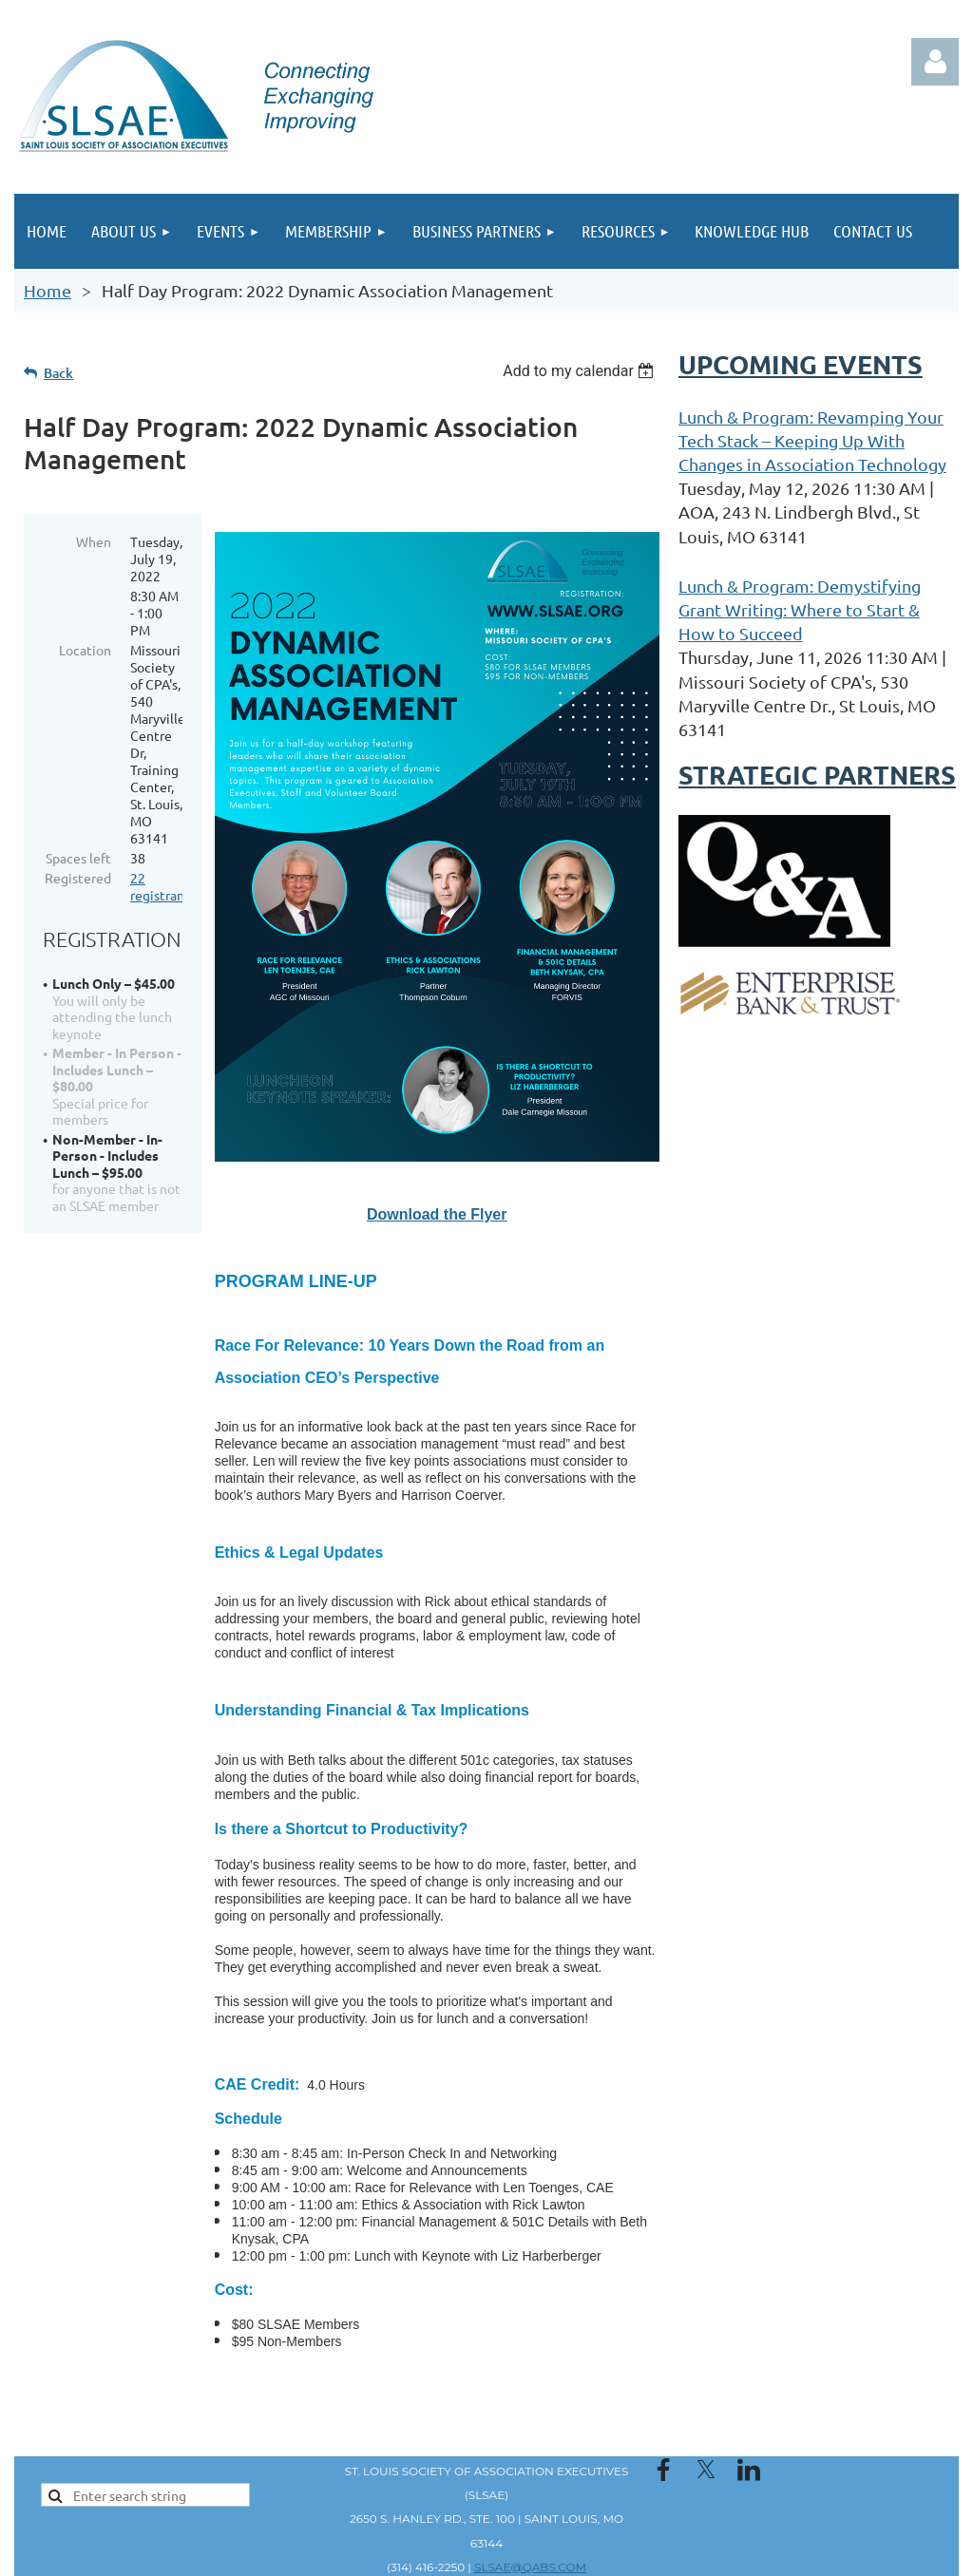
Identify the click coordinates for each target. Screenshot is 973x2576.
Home (47, 290)
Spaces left (78, 857)
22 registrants (163, 886)
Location (85, 649)
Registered (78, 877)
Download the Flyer (437, 1214)
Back (58, 373)
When (93, 541)
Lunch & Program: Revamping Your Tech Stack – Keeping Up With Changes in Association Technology (812, 440)
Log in (935, 61)
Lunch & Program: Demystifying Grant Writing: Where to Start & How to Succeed (799, 609)
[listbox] (581, 371)
